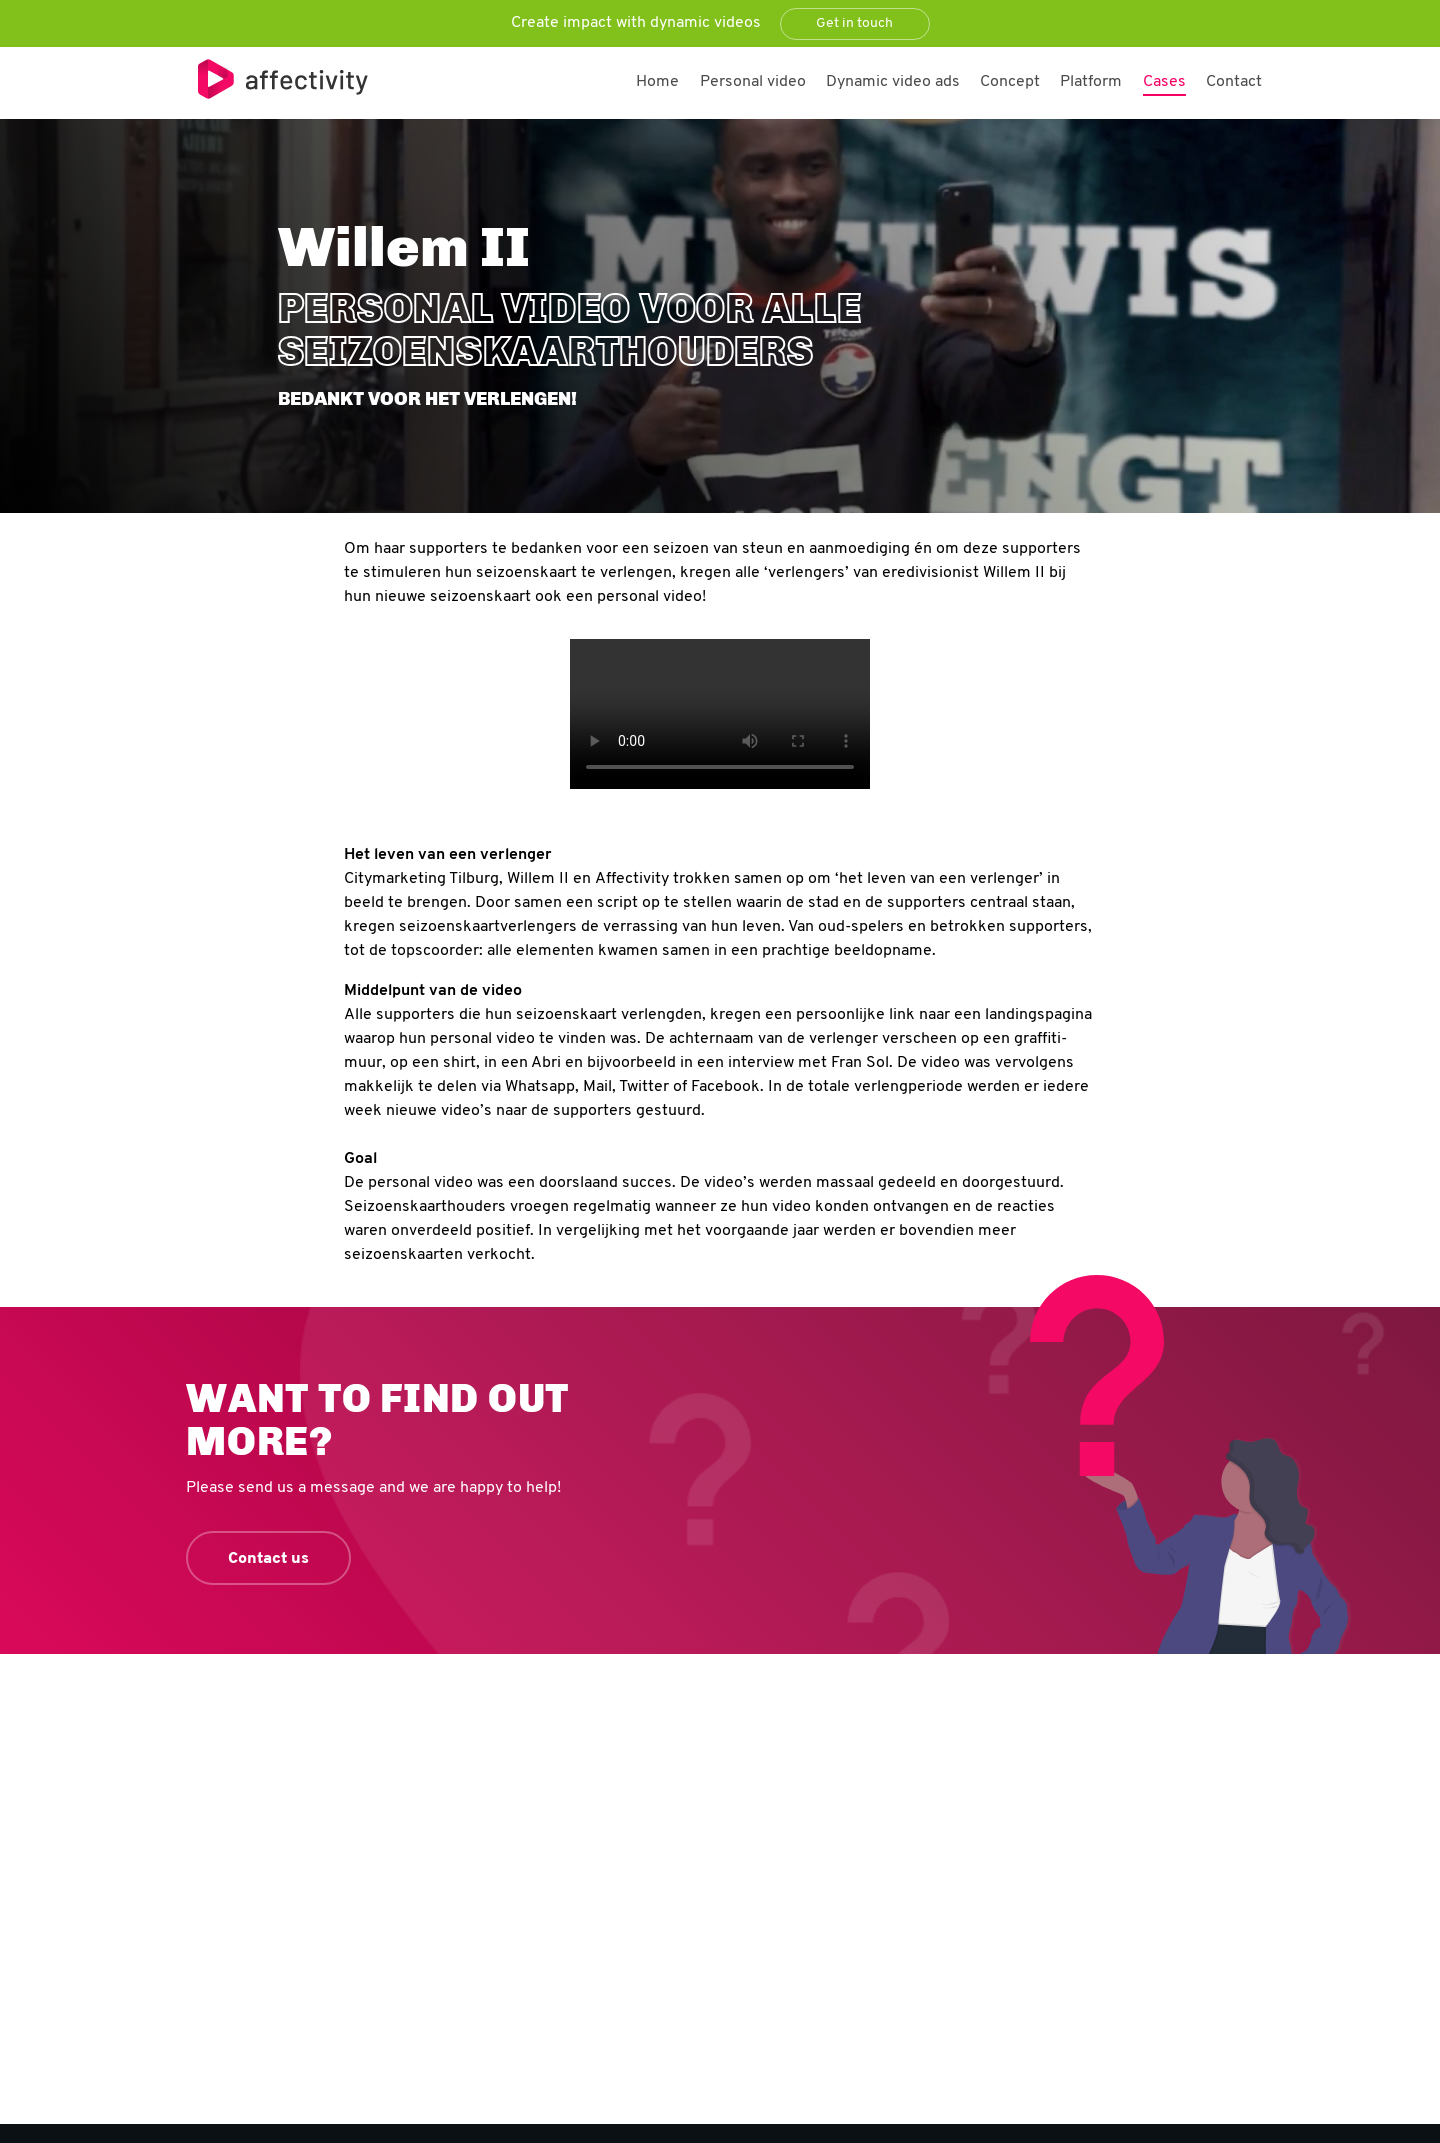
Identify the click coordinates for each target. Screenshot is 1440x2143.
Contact (1234, 82)
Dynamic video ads (893, 82)
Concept (1010, 82)
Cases (1164, 82)
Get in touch (854, 23)
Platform (1091, 82)
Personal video (753, 82)
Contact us (268, 1559)
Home (657, 82)
